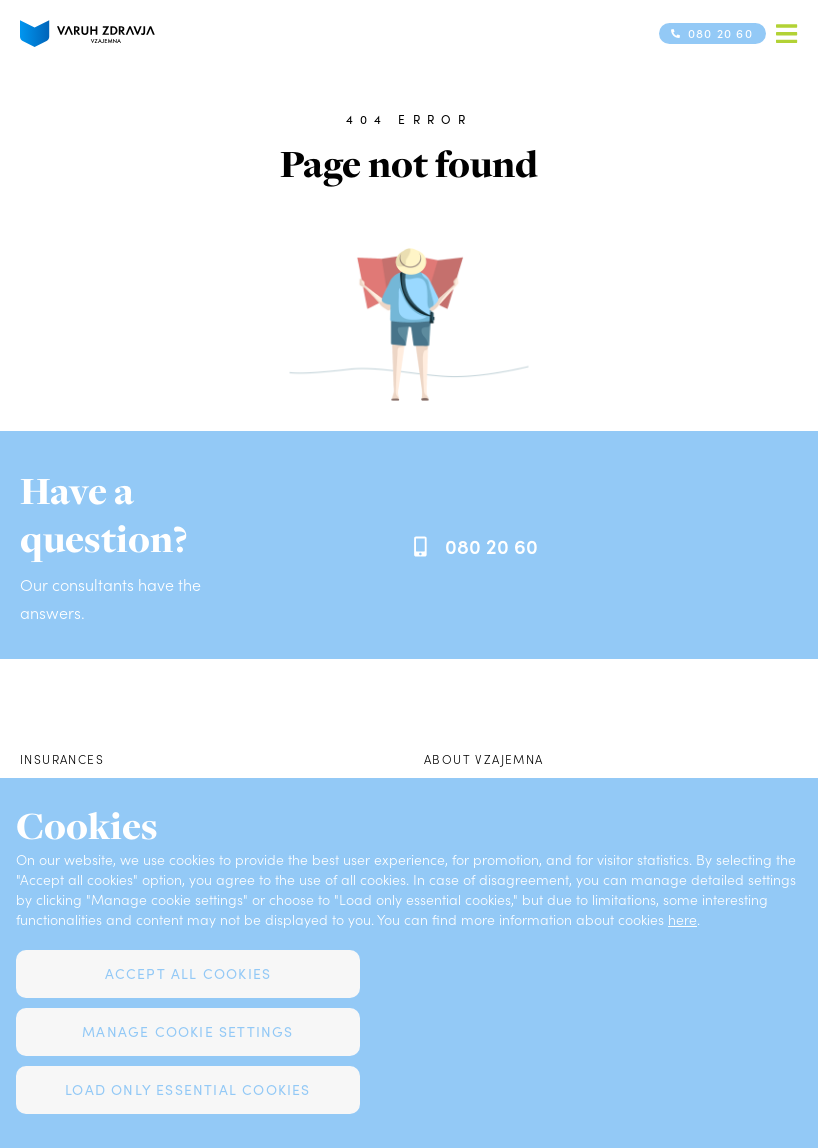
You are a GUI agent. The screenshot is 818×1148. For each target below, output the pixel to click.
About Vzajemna (484, 759)
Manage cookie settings (187, 1031)
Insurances (62, 759)
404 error (408, 119)
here (682, 919)
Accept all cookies (188, 973)
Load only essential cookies (187, 1089)
